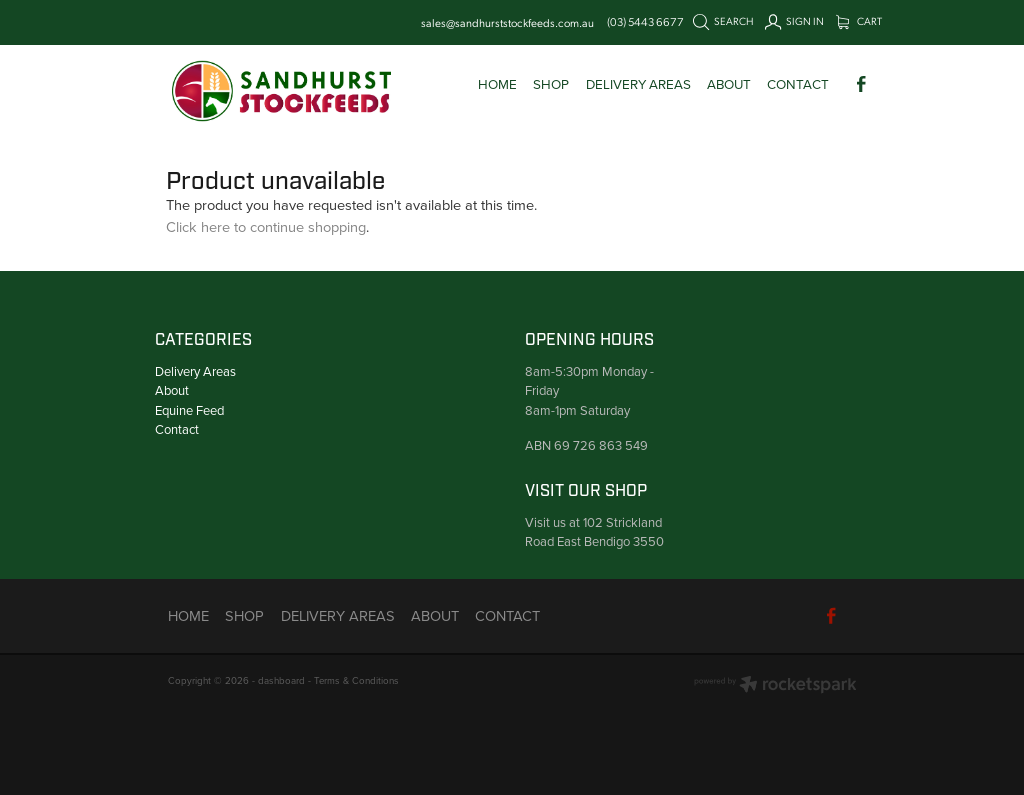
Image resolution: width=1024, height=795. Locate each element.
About (172, 390)
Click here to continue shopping (266, 226)
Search (723, 21)
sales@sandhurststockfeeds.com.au (507, 21)
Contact (177, 429)
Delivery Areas (195, 371)
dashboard (281, 680)
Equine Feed (189, 410)
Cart (859, 21)
